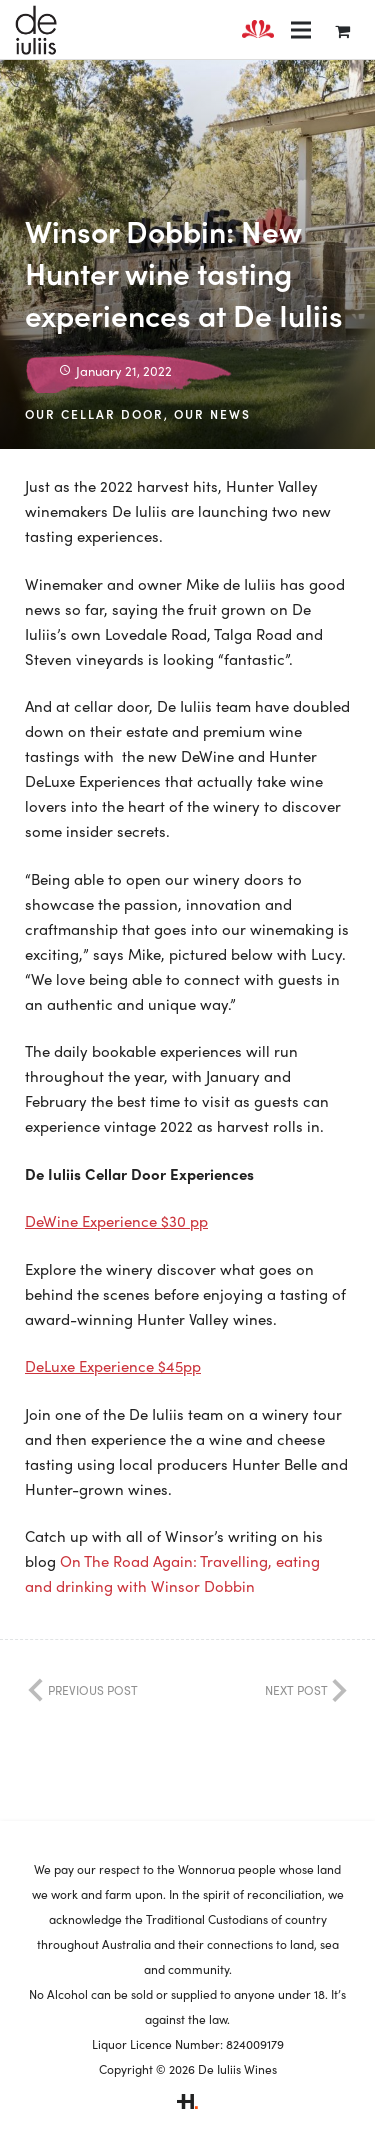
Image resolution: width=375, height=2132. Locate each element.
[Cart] (342, 30)
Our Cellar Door (94, 414)
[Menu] (301, 30)
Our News (212, 414)
